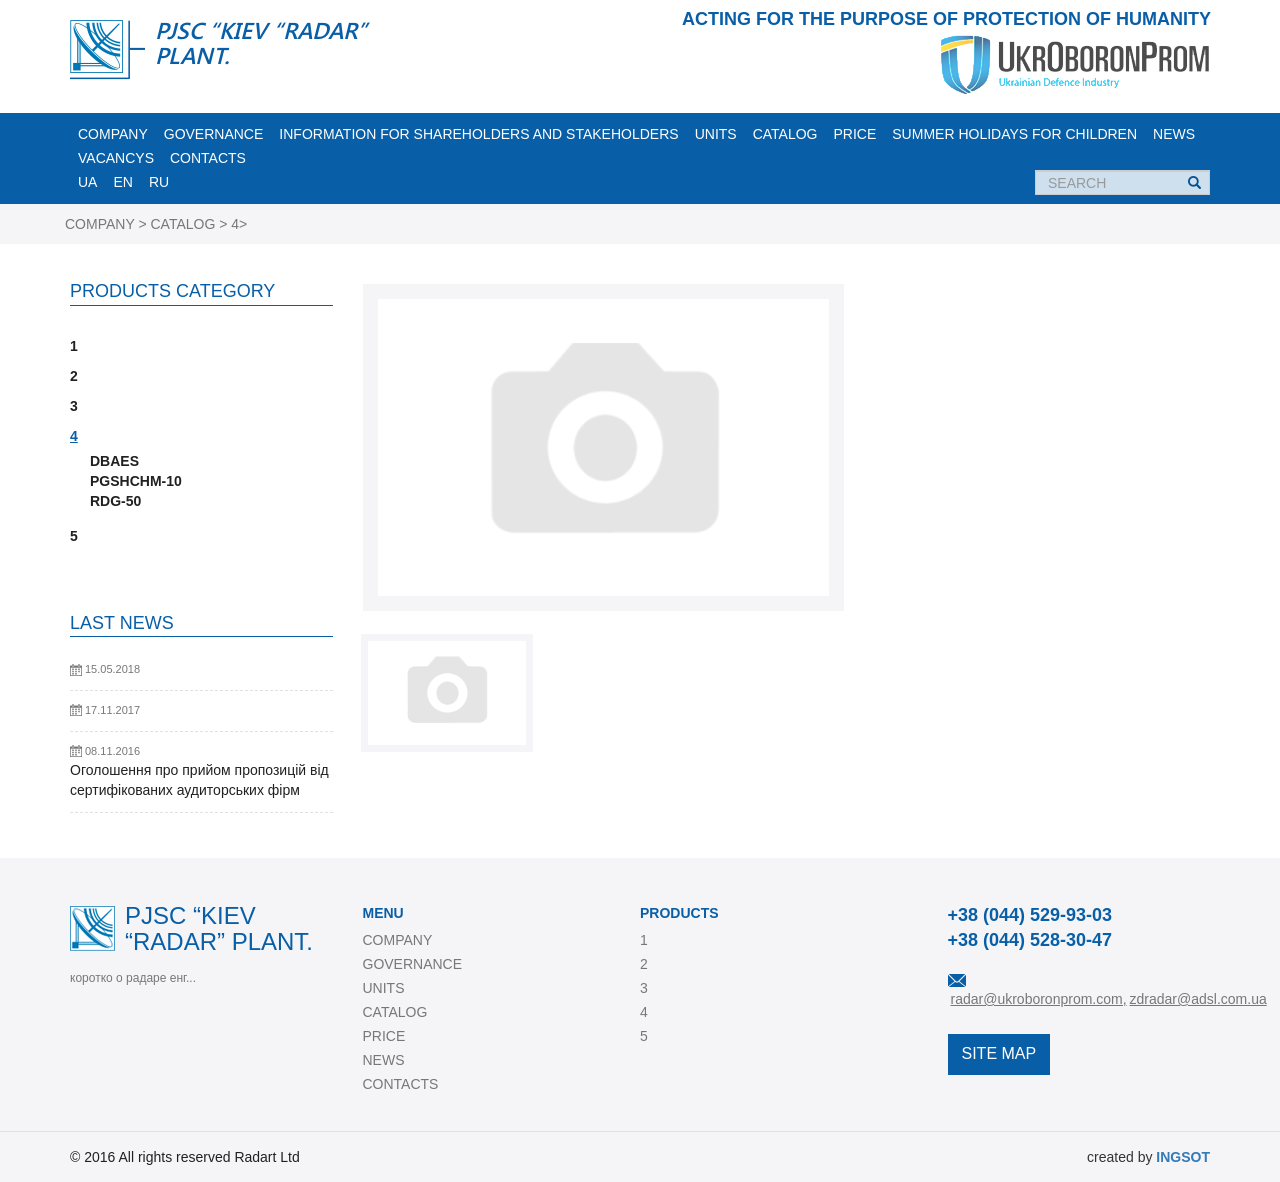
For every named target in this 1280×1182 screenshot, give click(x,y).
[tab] (201, 346)
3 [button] (74, 406)
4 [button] (74, 436)
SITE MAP (999, 1053)
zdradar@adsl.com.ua (1198, 999)
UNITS (716, 134)
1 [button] (74, 346)
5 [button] (74, 536)
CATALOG (785, 134)
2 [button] (74, 376)
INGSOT (1183, 1157)
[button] (201, 556)
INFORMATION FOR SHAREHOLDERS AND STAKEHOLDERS (478, 134)
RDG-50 (115, 501)
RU (159, 182)
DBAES (114, 461)
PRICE (854, 134)
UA (87, 182)
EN (122, 182)
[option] (604, 447)
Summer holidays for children (1014, 134)
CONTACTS (208, 158)
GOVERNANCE (214, 134)
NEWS (1174, 134)
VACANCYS (116, 158)
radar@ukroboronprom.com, (1039, 999)
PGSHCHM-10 (136, 481)
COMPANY (113, 134)
